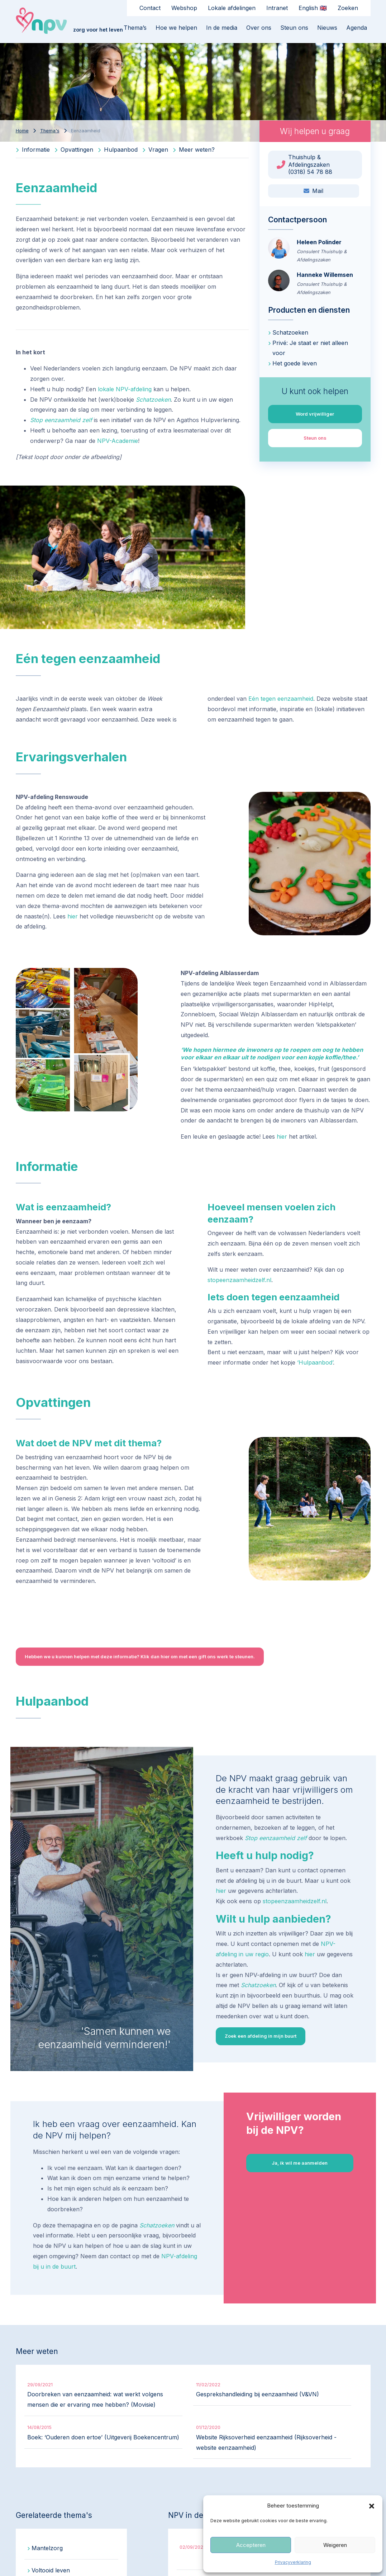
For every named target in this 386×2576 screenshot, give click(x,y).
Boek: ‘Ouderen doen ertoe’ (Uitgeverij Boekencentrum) (103, 2437)
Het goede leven (294, 363)
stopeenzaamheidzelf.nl (239, 1280)
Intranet (277, 7)
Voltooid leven (51, 2570)
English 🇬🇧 (313, 7)
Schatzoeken (153, 399)
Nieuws (327, 27)
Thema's (49, 130)
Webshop (184, 7)
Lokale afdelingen (232, 7)
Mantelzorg (47, 2548)
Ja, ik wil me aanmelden (300, 2163)
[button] (371, 2505)
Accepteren (251, 2545)
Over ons (258, 27)
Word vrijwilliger (315, 414)
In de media (221, 27)
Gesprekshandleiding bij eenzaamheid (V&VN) (257, 2394)
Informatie (33, 149)
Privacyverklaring (293, 2562)
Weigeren (335, 2545)
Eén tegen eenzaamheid (280, 698)
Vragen (155, 149)
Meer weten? (194, 149)
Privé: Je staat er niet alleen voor (310, 348)
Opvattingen (73, 149)
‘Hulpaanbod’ (315, 1362)
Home (22, 130)
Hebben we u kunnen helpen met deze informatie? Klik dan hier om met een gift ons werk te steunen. (140, 1656)
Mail (313, 190)
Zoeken (348, 7)
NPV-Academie (117, 440)
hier (72, 916)
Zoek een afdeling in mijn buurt (260, 2036)
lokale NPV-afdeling (125, 389)
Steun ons (294, 27)
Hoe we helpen (176, 27)
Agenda (356, 27)
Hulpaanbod (118, 149)
